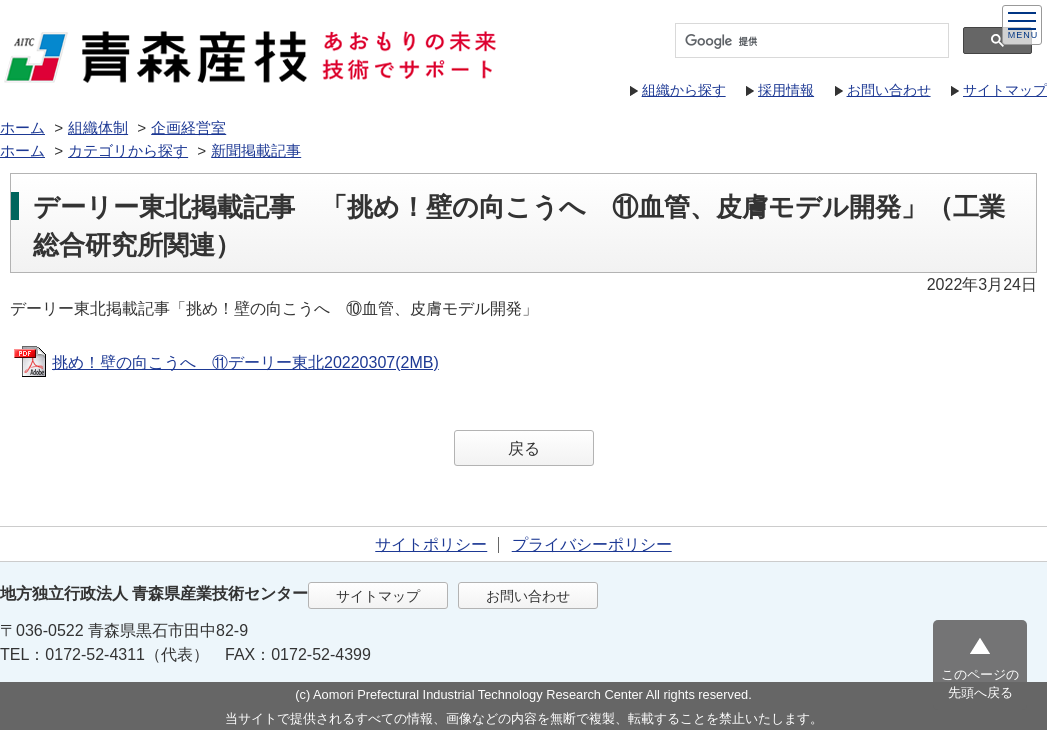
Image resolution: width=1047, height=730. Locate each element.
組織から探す (684, 90)
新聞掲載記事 (256, 150)
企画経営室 (188, 127)
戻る (524, 448)
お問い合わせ (889, 90)
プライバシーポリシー (592, 544)
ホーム (22, 127)
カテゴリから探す (128, 150)
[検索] (810, 41)
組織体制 (98, 127)
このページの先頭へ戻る (980, 683)
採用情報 (786, 90)
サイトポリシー (431, 544)
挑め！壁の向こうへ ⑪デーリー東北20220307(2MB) (245, 362)
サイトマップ (1005, 90)
